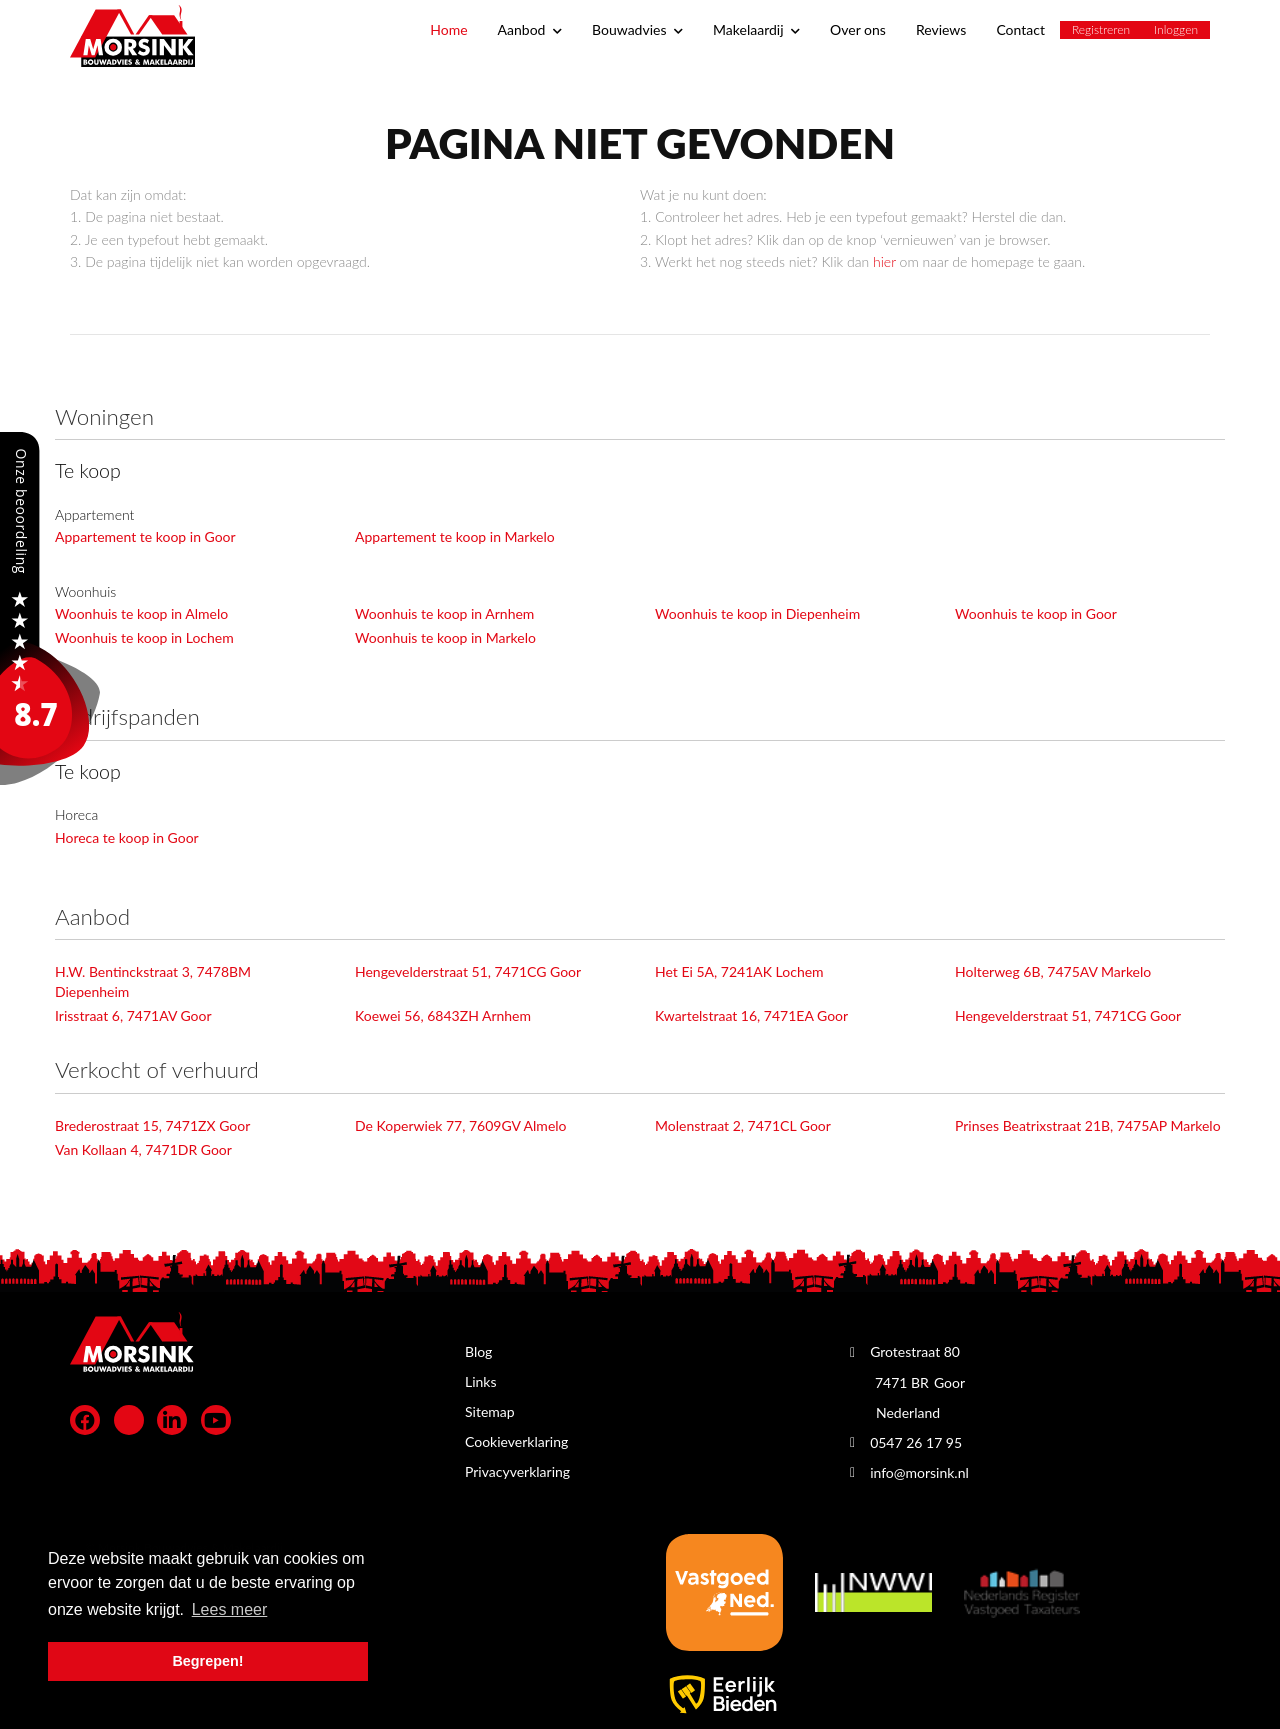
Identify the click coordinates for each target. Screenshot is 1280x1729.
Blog (478, 1351)
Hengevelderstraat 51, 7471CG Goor (468, 971)
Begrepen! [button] (207, 1661)
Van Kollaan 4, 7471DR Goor (143, 1149)
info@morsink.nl (919, 1472)
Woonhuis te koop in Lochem (144, 637)
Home (448, 29)
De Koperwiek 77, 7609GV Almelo (461, 1125)
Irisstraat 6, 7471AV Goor (133, 1015)
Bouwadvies (637, 29)
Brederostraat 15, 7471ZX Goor (152, 1125)
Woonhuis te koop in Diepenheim (757, 613)
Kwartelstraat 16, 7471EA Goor (751, 1015)
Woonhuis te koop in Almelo (141, 613)
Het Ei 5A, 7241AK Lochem (739, 971)
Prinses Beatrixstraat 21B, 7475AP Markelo (1088, 1125)
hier (884, 261)
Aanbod (530, 29)
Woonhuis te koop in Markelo (445, 637)
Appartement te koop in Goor (145, 536)
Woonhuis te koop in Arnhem (444, 613)
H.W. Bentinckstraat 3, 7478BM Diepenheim (153, 981)
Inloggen (1176, 29)
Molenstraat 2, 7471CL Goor (743, 1125)
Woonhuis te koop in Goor (1036, 613)
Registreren (1101, 29)
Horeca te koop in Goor (127, 837)
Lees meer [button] (230, 1609)
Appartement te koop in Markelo (455, 536)
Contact (1020, 29)
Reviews (941, 29)
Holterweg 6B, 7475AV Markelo (1053, 971)
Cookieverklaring (516, 1441)
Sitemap (490, 1411)
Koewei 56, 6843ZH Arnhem (443, 1015)
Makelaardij (756, 29)
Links (481, 1381)
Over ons (858, 29)
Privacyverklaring (517, 1471)
